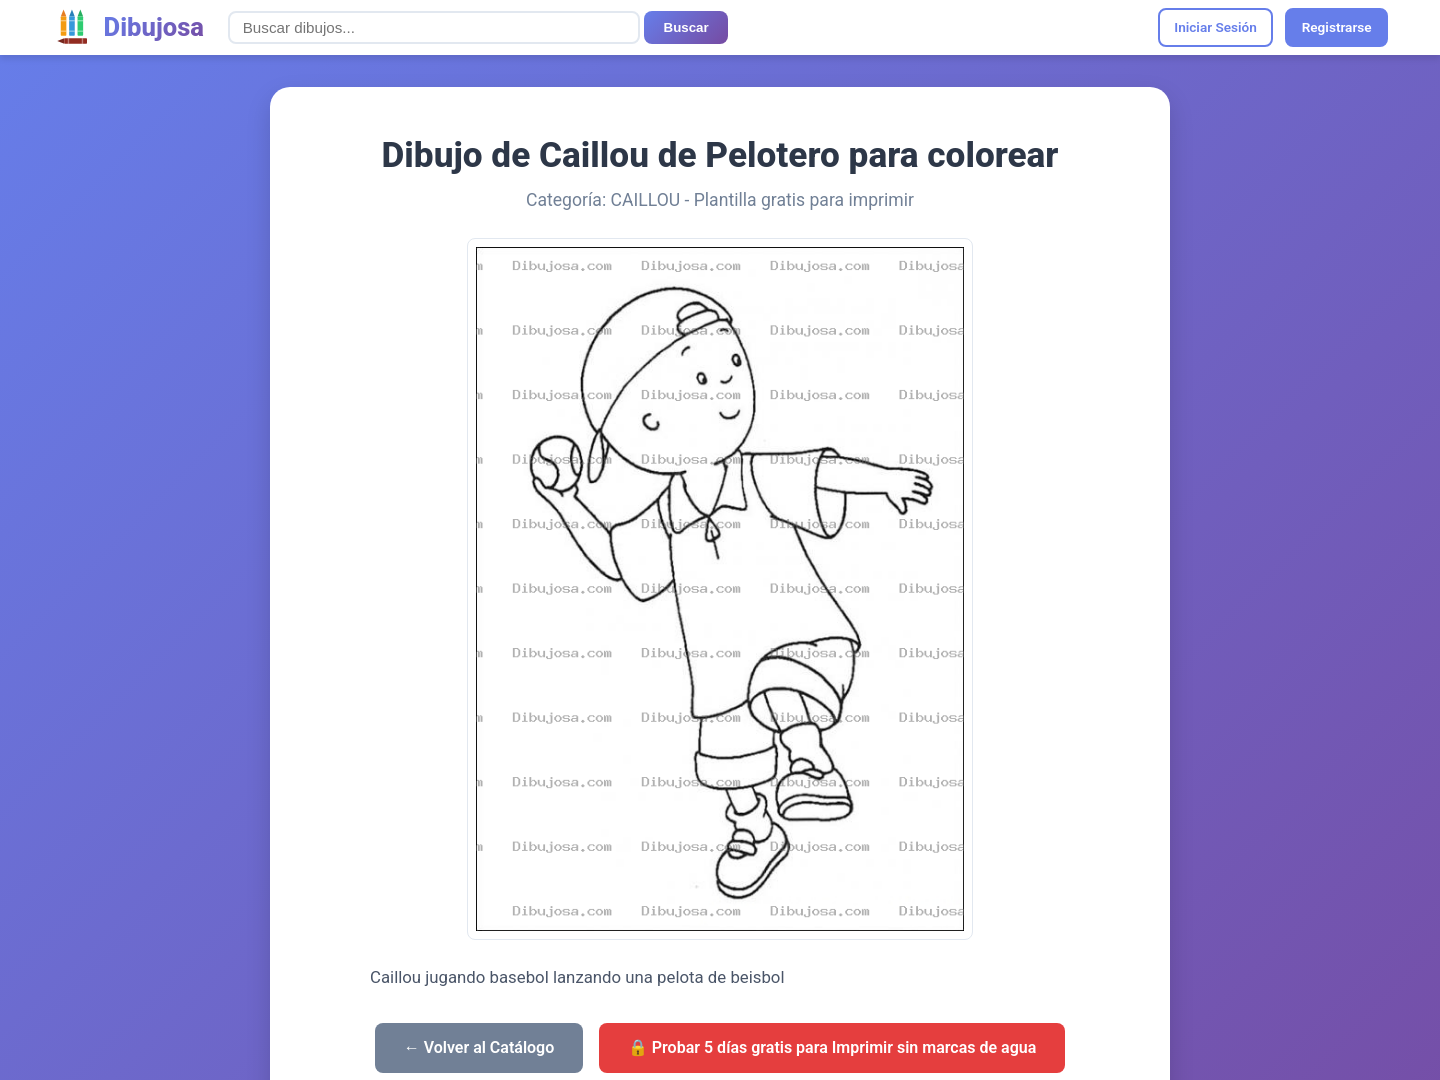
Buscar (686, 27)
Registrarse (1337, 27)
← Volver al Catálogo (479, 1047)
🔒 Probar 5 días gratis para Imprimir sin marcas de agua (832, 1047)
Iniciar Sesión (1215, 27)
